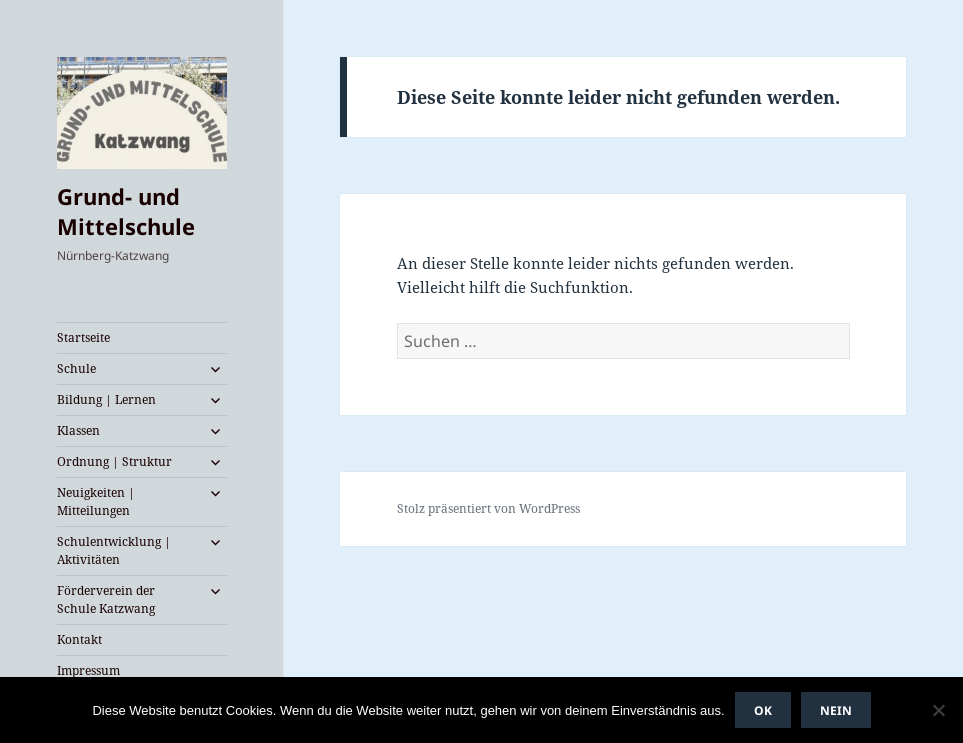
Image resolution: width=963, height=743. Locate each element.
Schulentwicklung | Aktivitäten (114, 550)
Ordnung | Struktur (114, 461)
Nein (836, 710)
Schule (76, 368)
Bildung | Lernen (106, 399)
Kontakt (79, 639)
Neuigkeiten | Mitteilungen (96, 501)
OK (763, 710)
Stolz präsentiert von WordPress (488, 508)
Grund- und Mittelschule (126, 211)
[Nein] (938, 710)
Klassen (78, 430)
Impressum (88, 670)
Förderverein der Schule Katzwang (106, 599)
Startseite (83, 337)
